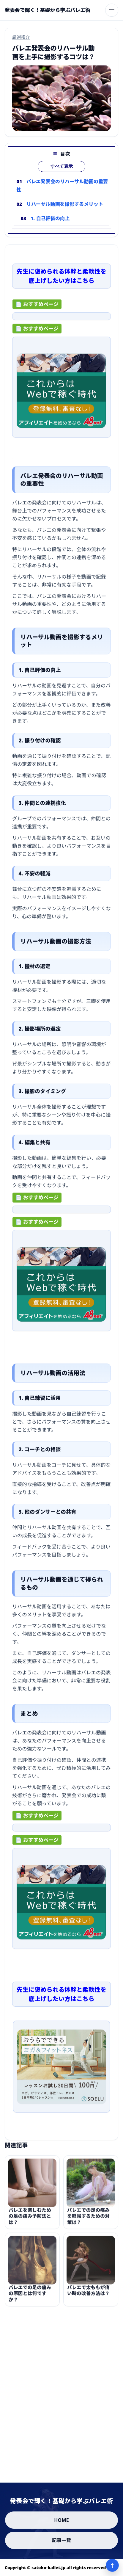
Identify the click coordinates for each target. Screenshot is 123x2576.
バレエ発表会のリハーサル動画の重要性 (62, 185)
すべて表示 (62, 166)
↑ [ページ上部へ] (112, 2565)
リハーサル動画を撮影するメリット (64, 204)
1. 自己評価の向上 (50, 218)
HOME (61, 2520)
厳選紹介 (21, 37)
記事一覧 (61, 2540)
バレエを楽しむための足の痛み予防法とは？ (30, 2219)
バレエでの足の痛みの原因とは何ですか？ (30, 2296)
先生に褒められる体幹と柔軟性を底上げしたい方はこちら (61, 277)
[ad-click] (61, 318)
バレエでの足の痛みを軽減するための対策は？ (88, 2219)
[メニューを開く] (111, 10)
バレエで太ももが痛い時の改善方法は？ (88, 2293)
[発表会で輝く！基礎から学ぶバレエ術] (47, 10)
